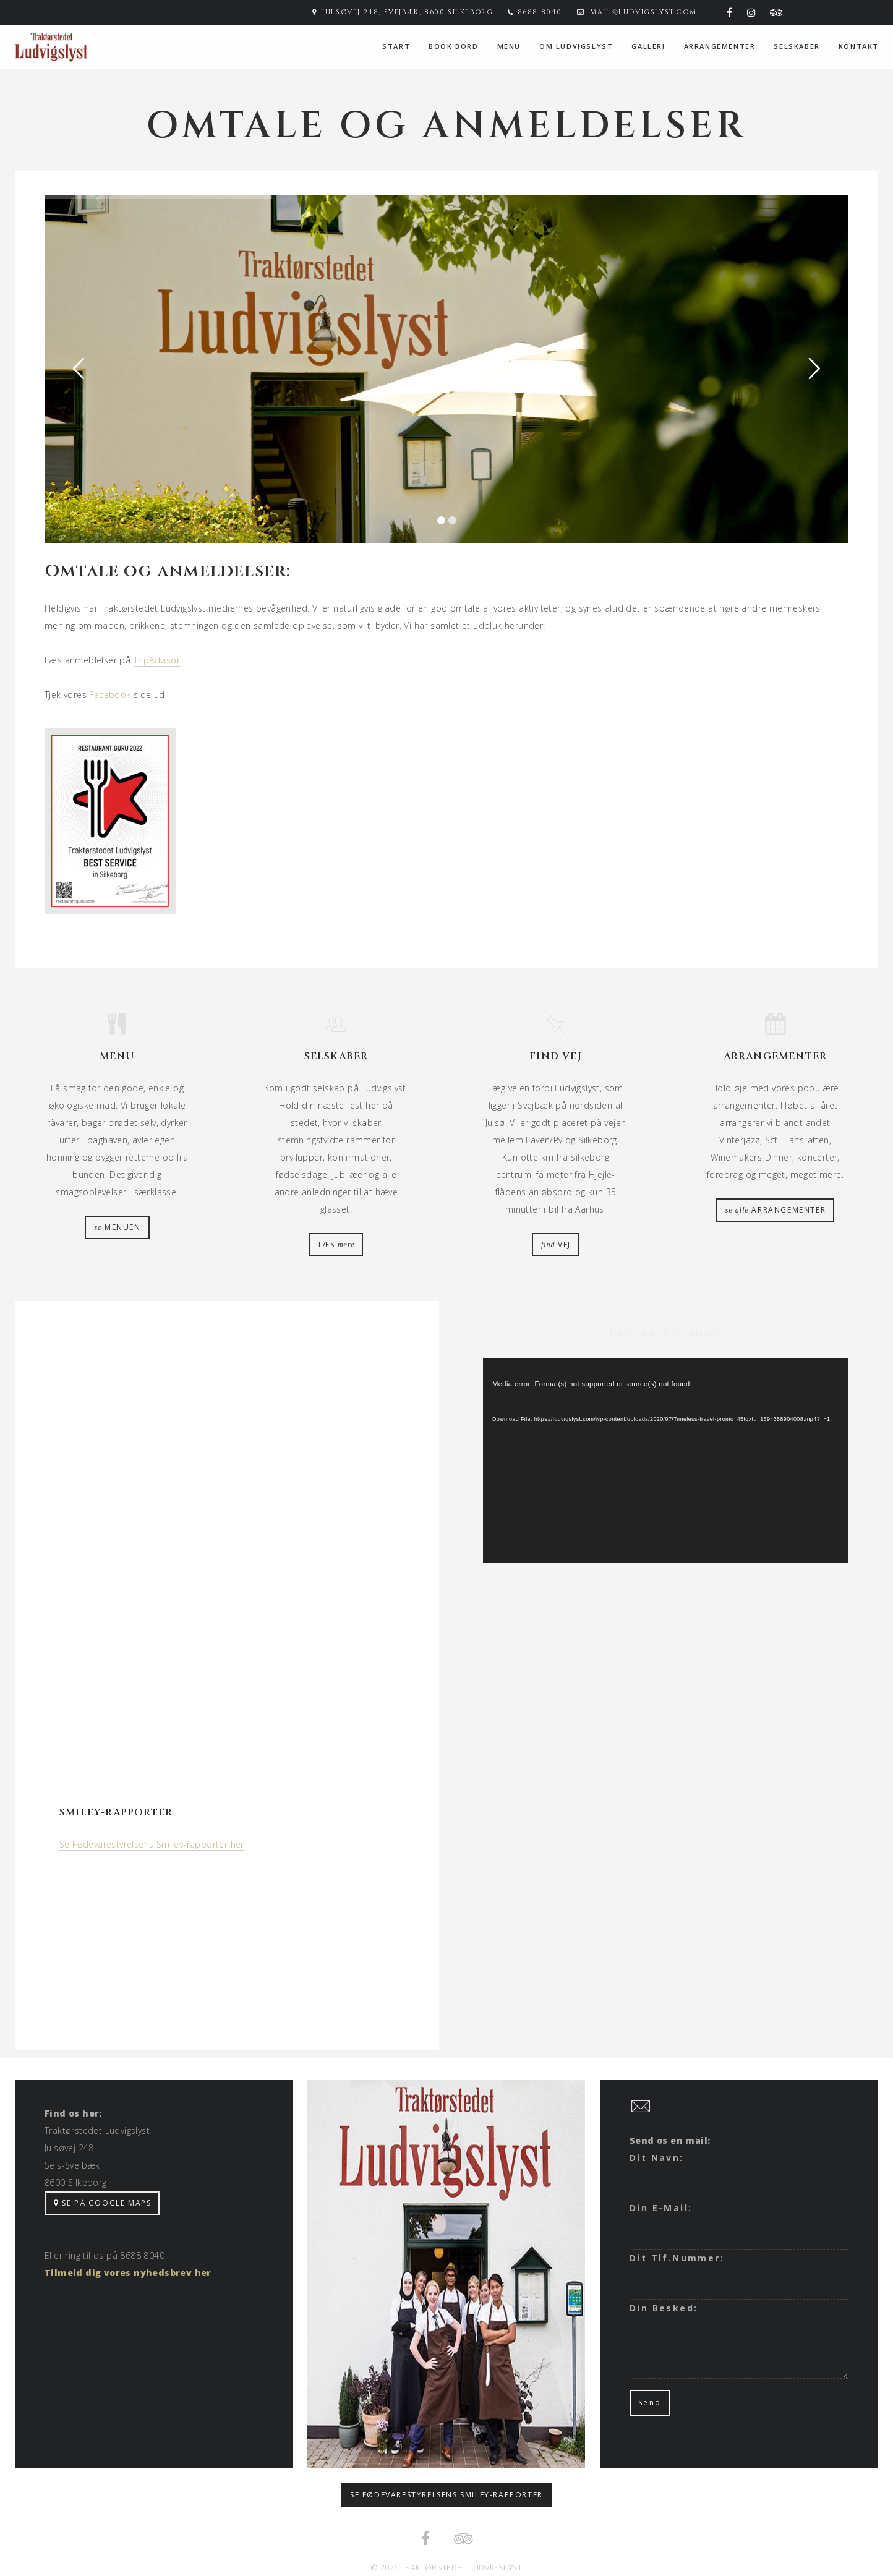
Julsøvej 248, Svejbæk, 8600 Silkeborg (407, 12)
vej (556, 1244)
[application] (665, 1460)
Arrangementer (720, 46)
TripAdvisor (157, 660)
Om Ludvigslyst (576, 46)
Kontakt (859, 46)
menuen (117, 1227)
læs (336, 1244)
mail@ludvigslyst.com (642, 12)
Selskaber (796, 46)
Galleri (648, 46)
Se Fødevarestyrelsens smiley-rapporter (446, 2494)
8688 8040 (540, 12)
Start (396, 46)
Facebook (109, 695)
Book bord (453, 46)
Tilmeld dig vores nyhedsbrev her (128, 2273)
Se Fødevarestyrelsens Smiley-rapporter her (151, 1844)
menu (509, 46)
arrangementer (775, 1210)
